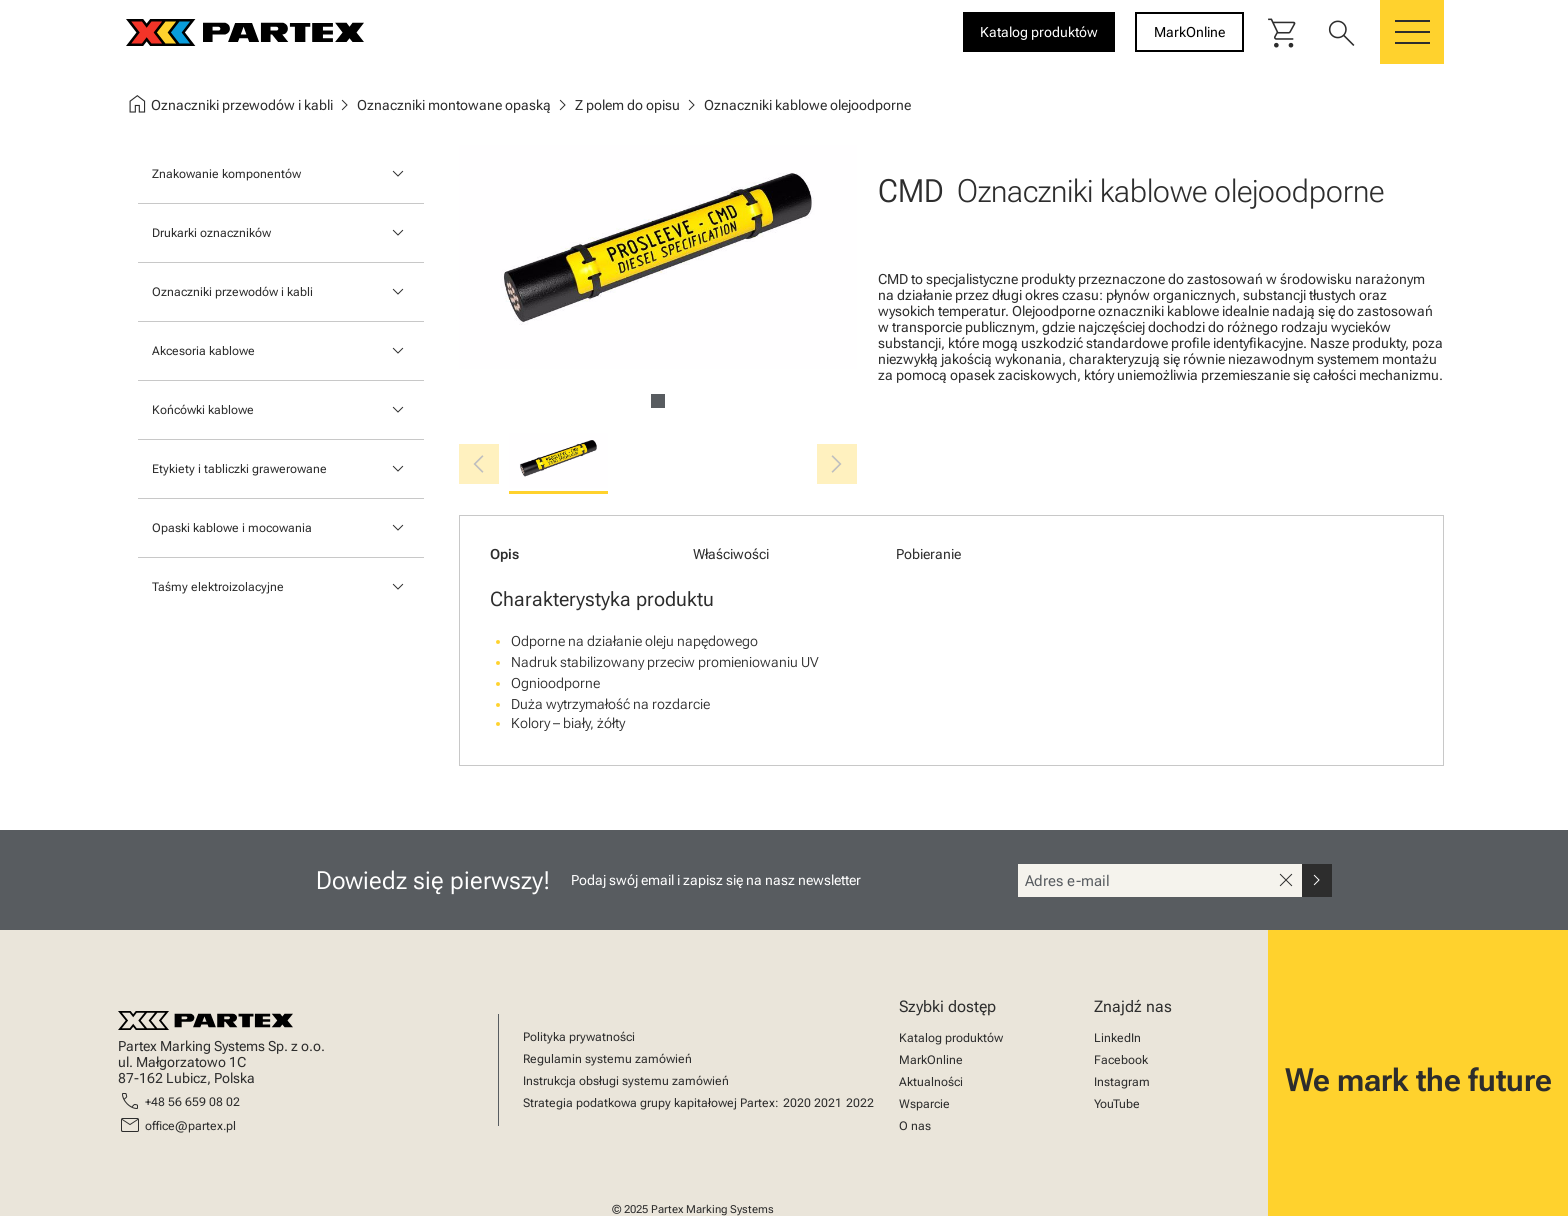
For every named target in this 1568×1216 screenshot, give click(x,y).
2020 (797, 1103)
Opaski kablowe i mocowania (232, 528)
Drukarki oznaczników (211, 233)
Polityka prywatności (579, 1037)
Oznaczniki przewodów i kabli (232, 292)
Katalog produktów (951, 1038)
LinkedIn (1117, 1038)
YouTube (1117, 1104)
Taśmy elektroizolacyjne (218, 587)
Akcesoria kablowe (203, 351)
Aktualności (931, 1082)
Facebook (1121, 1060)
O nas (915, 1126)
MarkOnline (931, 1060)
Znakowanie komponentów (226, 174)
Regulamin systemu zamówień (607, 1059)
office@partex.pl (190, 1126)
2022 (860, 1103)
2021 (828, 1103)
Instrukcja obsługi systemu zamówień (626, 1081)
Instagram (1122, 1082)
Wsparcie (924, 1104)
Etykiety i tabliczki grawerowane (239, 469)
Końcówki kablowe (203, 410)
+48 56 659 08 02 (192, 1102)
